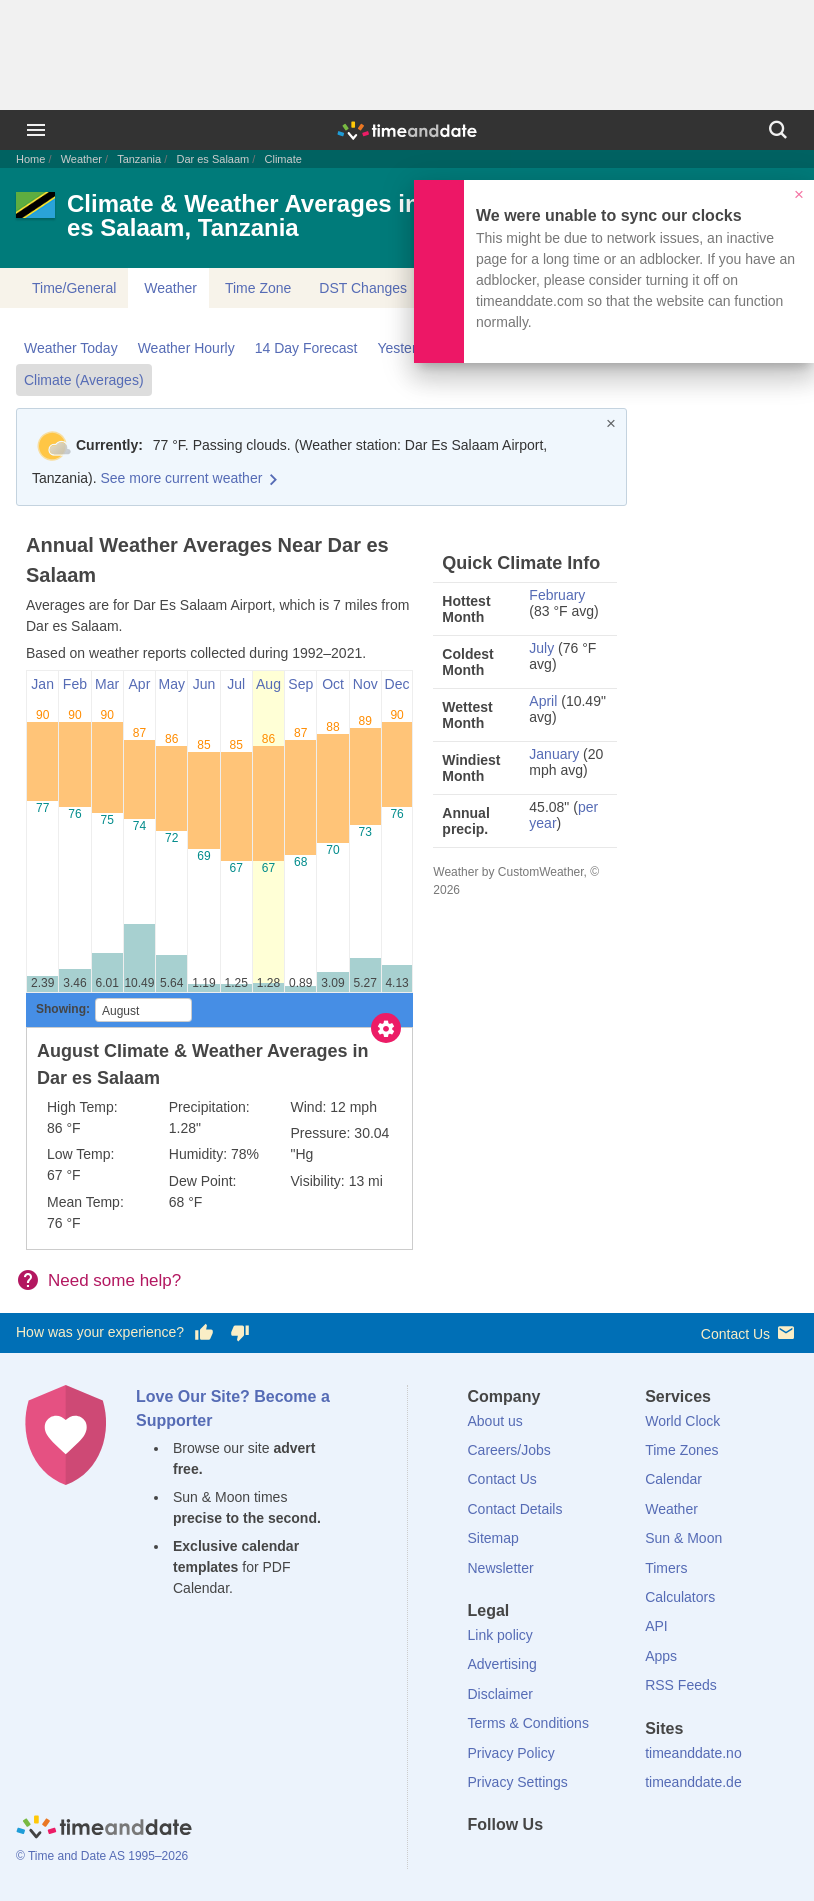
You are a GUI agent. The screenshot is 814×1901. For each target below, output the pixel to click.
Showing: (63, 1009)
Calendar (673, 1479)
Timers (666, 1568)
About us (495, 1421)
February (557, 595)
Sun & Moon (683, 1538)
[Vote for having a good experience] (204, 1333)
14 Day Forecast (306, 348)
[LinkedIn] (550, 1861)
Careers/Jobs (509, 1450)
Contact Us (749, 1332)
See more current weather (181, 478)
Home (30, 159)
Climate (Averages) (84, 380)
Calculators (680, 1597)
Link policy (500, 1635)
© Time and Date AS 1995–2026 (102, 1856)
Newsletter (501, 1568)
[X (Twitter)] (516, 1861)
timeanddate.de (693, 1782)
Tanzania (139, 159)
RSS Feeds (681, 1685)
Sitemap (493, 1538)
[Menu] (36, 130)
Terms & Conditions (528, 1723)
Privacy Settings (518, 1782)
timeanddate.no (693, 1753)
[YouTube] (618, 1861)
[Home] (104, 1829)
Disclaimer (500, 1694)
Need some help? (114, 1280)
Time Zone (258, 288)
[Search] (778, 130)
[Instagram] (584, 1861)
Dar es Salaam (212, 159)
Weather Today (71, 348)
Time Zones (681, 1450)
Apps (661, 1656)
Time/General (74, 288)
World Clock (682, 1421)
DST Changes (363, 288)
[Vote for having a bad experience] (240, 1333)
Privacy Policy (511, 1753)
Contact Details (515, 1509)
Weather (81, 159)
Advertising (502, 1664)
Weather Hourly (186, 348)
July (541, 648)
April (543, 701)
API (656, 1626)
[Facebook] (483, 1861)
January (554, 754)
